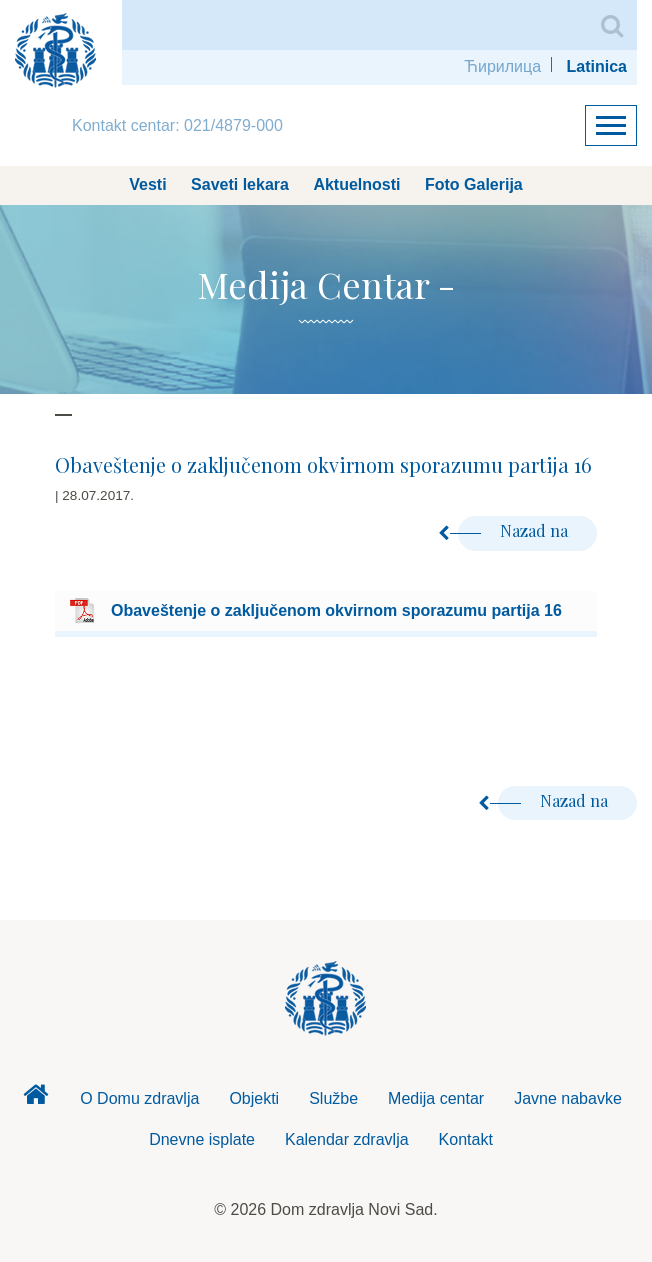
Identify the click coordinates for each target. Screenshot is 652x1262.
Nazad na (515, 530)
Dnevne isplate (202, 1139)
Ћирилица (502, 66)
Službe (333, 1098)
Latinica (597, 66)
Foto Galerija (474, 184)
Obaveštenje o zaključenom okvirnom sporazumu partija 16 (336, 610)
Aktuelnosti (356, 184)
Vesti (147, 184)
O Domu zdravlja (139, 1098)
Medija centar (436, 1098)
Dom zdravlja (35, 1100)
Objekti (254, 1098)
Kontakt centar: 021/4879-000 (177, 125)
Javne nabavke (568, 1098)
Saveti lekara (240, 184)
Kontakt (466, 1139)
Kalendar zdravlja (347, 1139)
